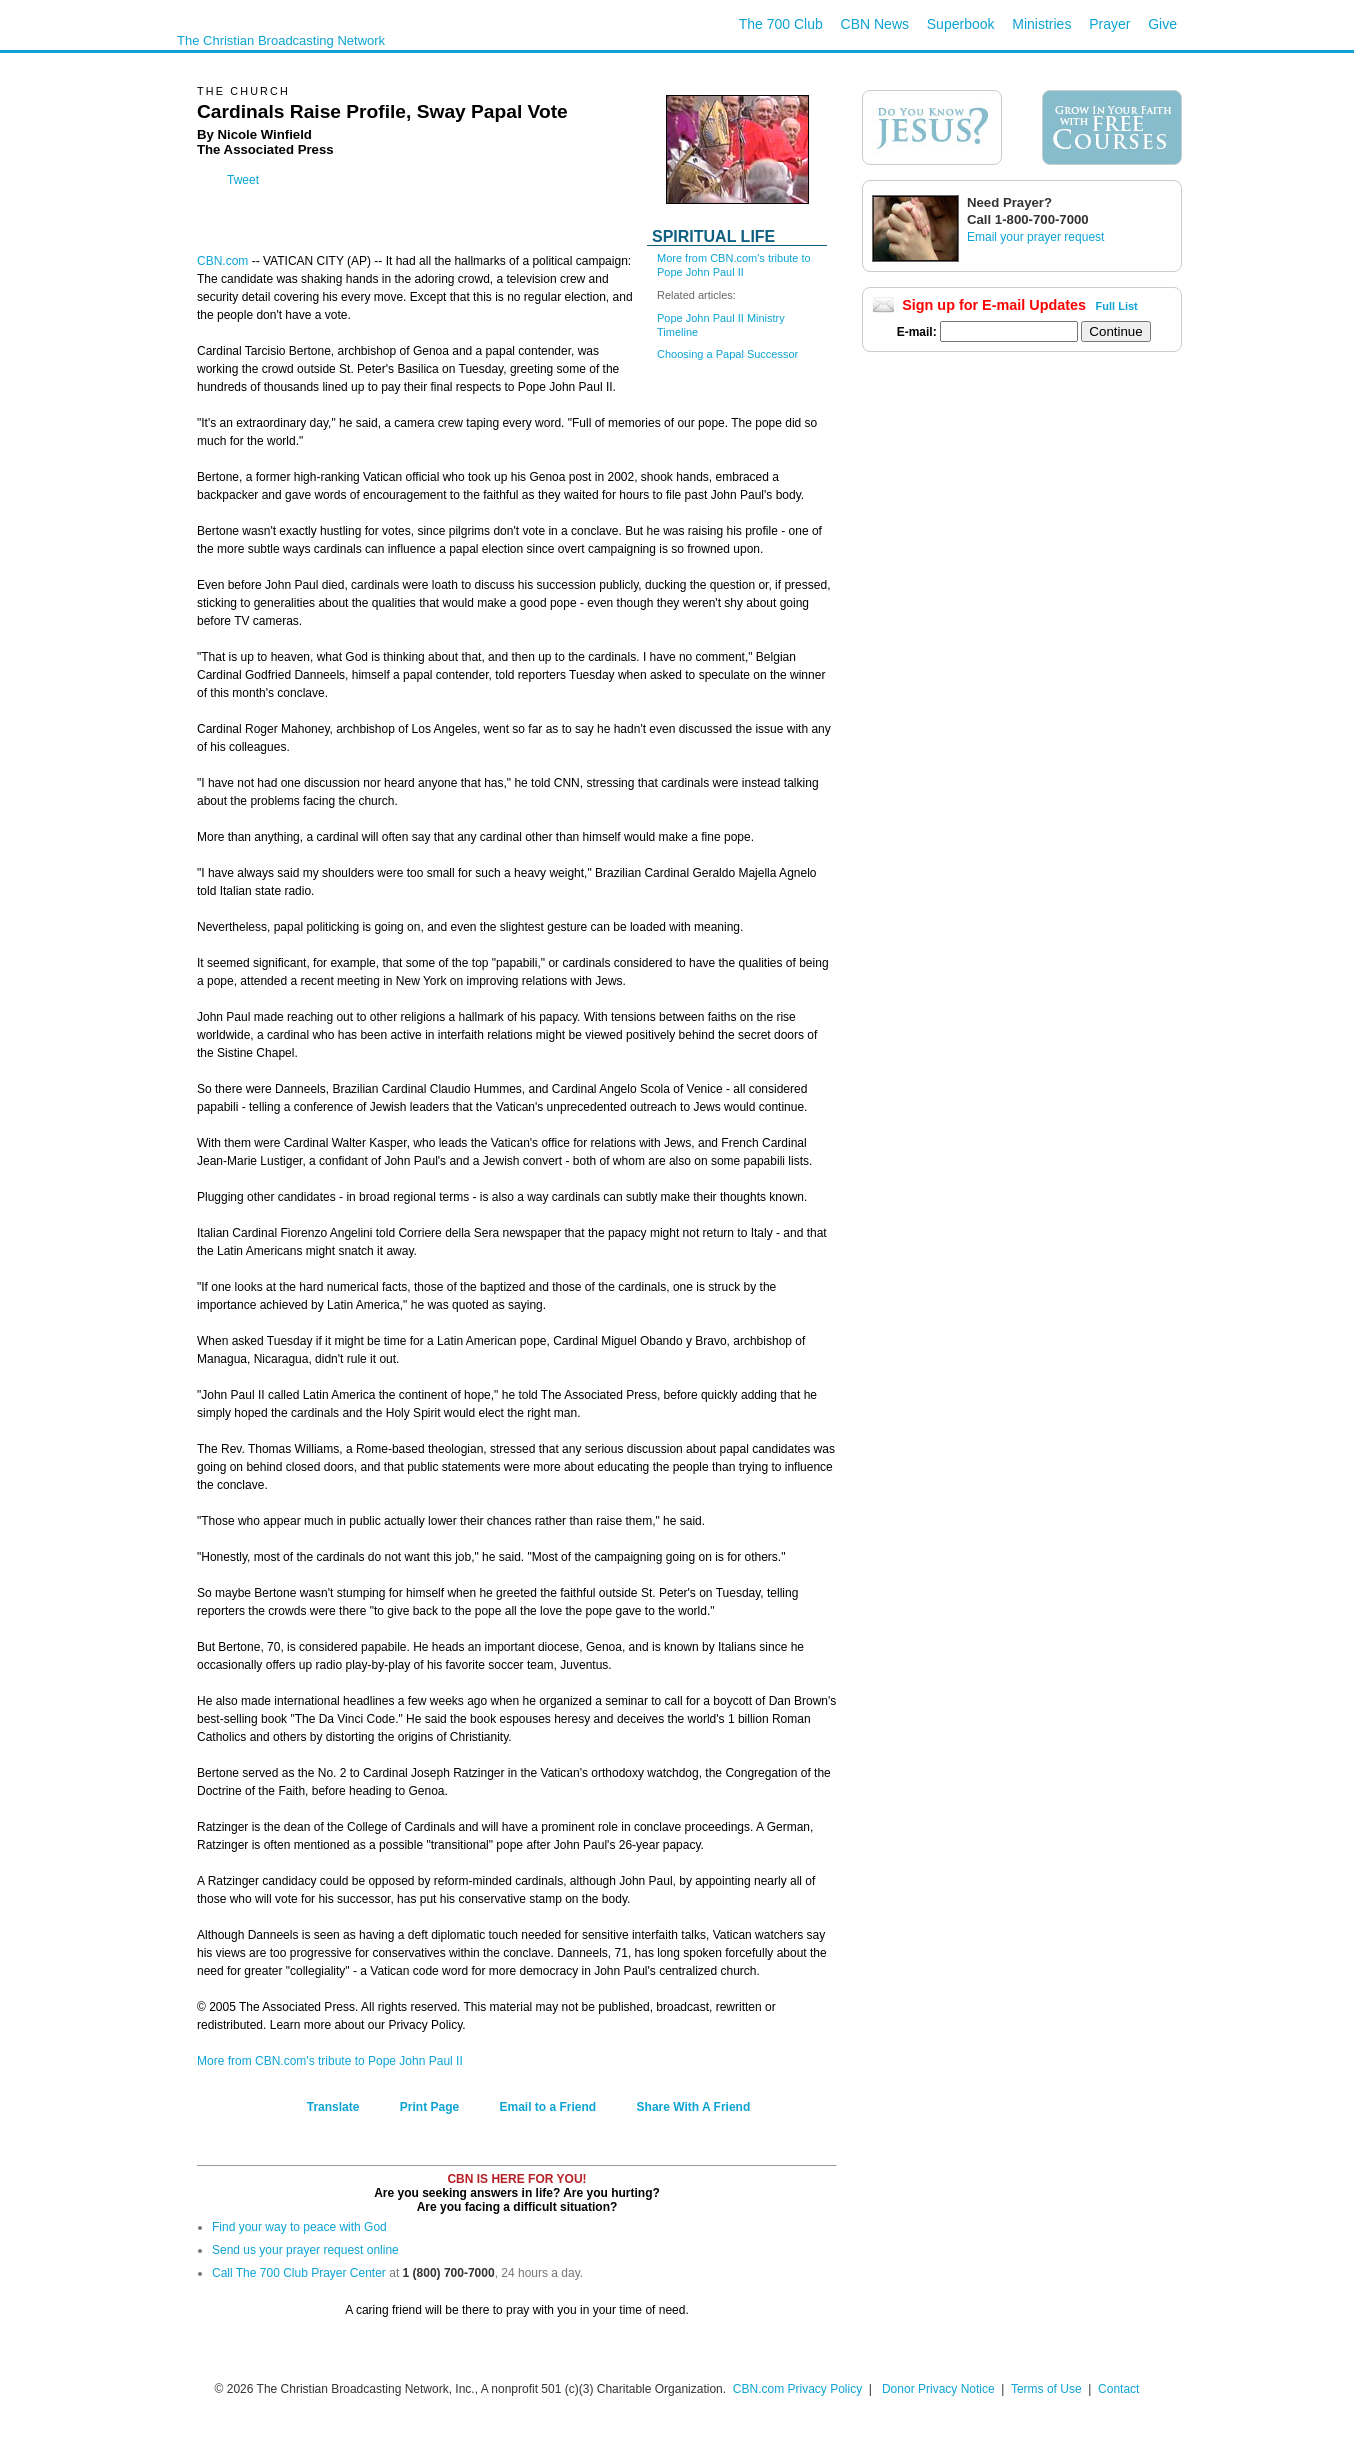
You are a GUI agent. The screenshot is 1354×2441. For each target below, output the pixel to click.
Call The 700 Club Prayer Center (299, 2273)
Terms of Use (1048, 2389)
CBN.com (222, 261)
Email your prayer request (1035, 237)
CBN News (875, 24)
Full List (1117, 306)
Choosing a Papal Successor (727, 354)
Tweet (243, 180)
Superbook (961, 24)
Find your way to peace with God (299, 2227)
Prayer (1109, 24)
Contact (1118, 2389)
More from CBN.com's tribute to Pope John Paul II (330, 2061)
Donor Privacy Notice (938, 2389)
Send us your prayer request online (305, 2250)
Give (1162, 24)
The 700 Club (781, 24)
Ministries (1041, 24)
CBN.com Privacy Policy (797, 2389)
